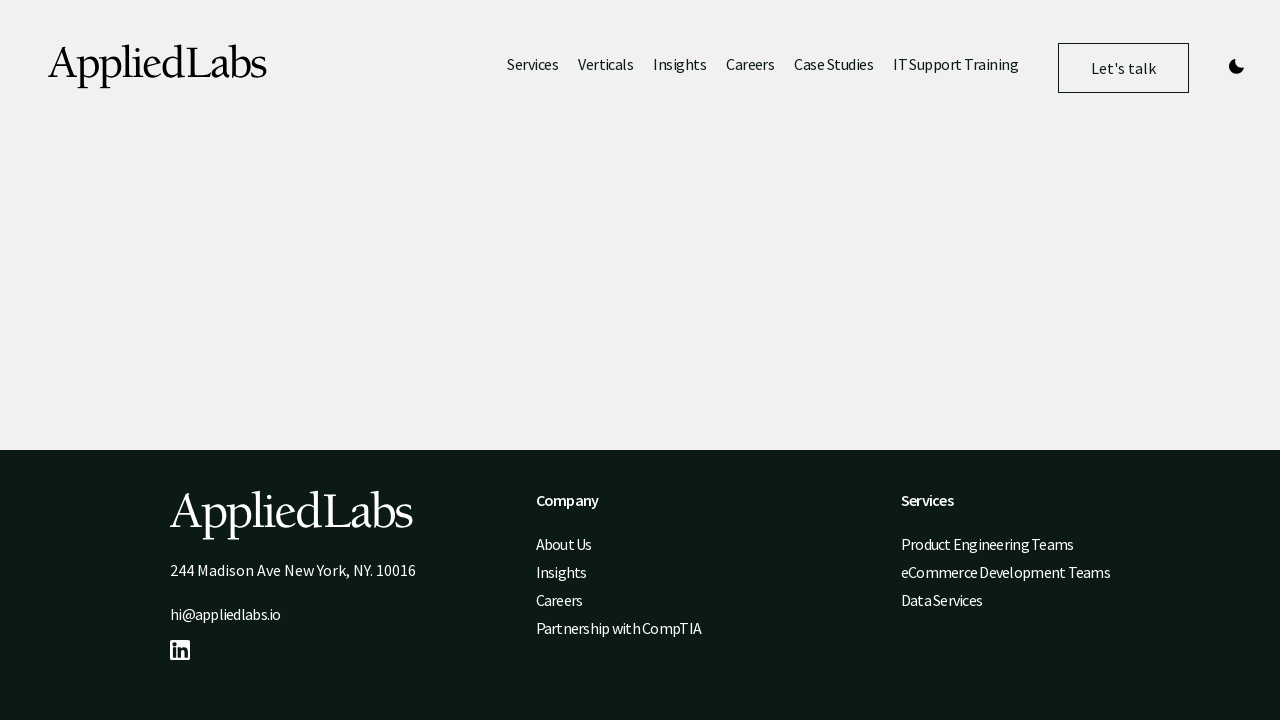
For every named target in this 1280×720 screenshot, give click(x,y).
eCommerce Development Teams (1005, 572)
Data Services (942, 600)
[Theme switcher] (1236, 67)
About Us (564, 544)
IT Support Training (955, 64)
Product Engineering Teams (987, 544)
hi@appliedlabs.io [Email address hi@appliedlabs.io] (225, 614)
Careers (750, 64)
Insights (679, 64)
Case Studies (833, 64)
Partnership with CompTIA (618, 628)
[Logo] (157, 68)
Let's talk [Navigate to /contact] (1123, 75)
